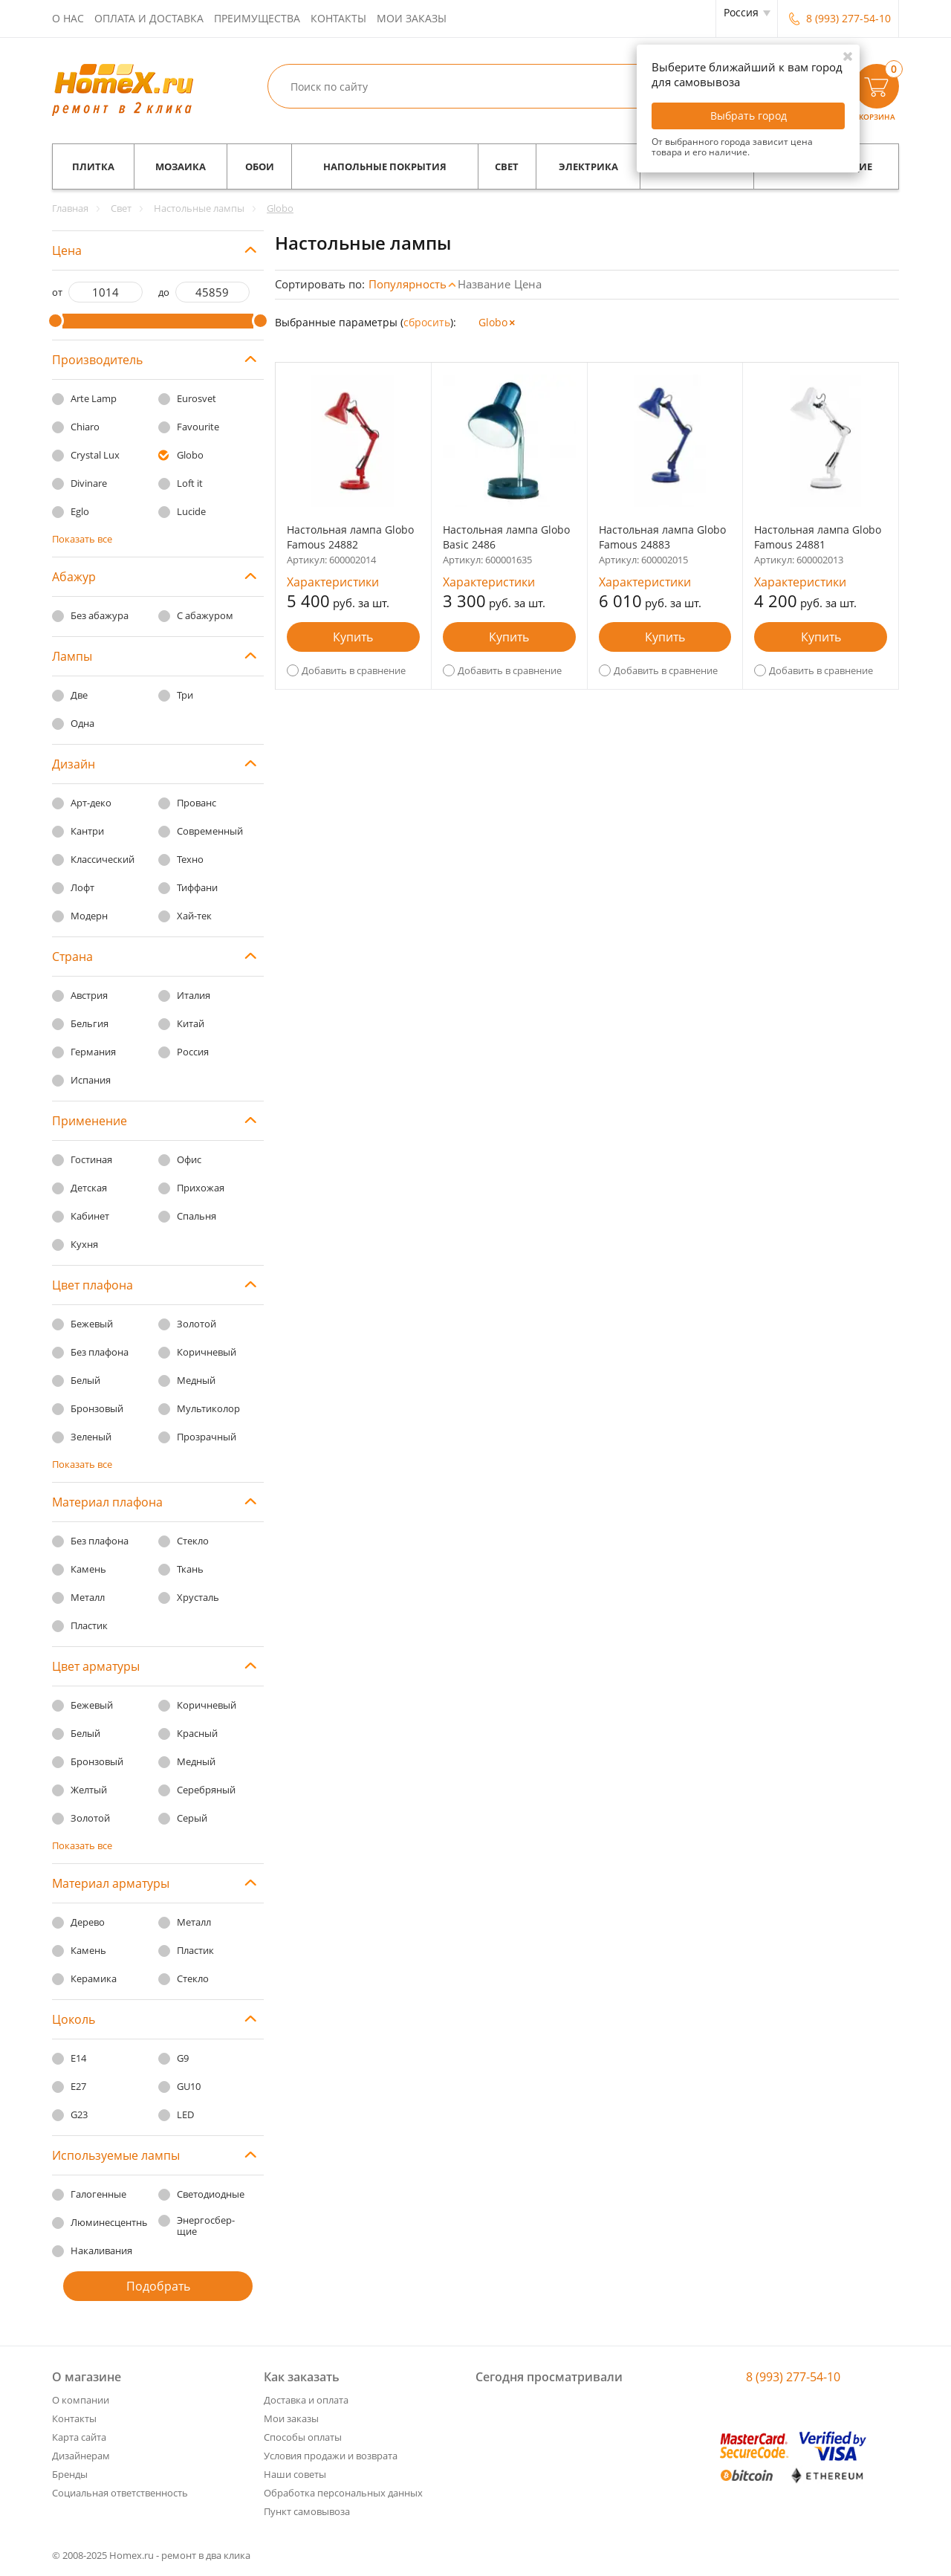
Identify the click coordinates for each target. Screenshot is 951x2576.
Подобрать (158, 2286)
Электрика (588, 166)
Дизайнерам (81, 2455)
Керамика (94, 1978)
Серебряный (206, 1789)
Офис (189, 1159)
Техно (190, 859)
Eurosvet (196, 398)
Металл (88, 1597)
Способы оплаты (303, 2437)
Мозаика (180, 166)
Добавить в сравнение (354, 670)
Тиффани (197, 887)
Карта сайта (79, 2437)
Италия (193, 995)
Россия (193, 1051)
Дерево (88, 1922)
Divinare (89, 483)
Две (79, 695)
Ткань (190, 1569)
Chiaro (85, 426)
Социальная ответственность (120, 2492)
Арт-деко (91, 802)
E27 (78, 2086)
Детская (89, 1187)
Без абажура (100, 615)
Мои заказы (412, 18)
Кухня (84, 1244)
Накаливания (101, 2250)
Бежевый (92, 1323)
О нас (68, 18)
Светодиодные (210, 2194)
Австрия (89, 995)
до (163, 292)
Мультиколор (208, 1408)
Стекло (193, 1540)
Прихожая (200, 1187)
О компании (80, 2400)
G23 (79, 2114)
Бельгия (89, 1023)
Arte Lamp (94, 398)
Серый (192, 1818)
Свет (507, 166)
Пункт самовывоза (307, 2511)
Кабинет (90, 1216)
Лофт (82, 887)
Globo (190, 455)
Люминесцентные (113, 2222)
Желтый (89, 1789)
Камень (88, 1569)
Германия (93, 1051)
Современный (210, 831)
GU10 (189, 2086)
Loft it (190, 483)
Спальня (196, 1216)
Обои (259, 166)
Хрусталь (198, 1597)
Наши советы (295, 2474)
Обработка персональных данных (343, 2492)
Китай (190, 1023)
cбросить (426, 322)
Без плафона (100, 1352)
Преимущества (257, 18)
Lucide (191, 511)
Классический (102, 859)
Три (185, 695)
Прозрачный (206, 1436)
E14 (78, 2058)
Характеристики (333, 582)
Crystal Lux (95, 455)
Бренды (70, 2474)
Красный (197, 1733)
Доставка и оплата (306, 2400)
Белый (85, 1380)
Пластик (89, 1625)
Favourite (198, 426)
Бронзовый (97, 1408)
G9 (183, 2058)
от (57, 292)
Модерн (89, 915)
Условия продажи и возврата (330, 2455)
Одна (82, 723)
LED (185, 2114)
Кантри (87, 831)
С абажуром (205, 615)
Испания (91, 1080)
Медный (196, 1380)
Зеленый (91, 1436)
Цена (528, 283)
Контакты (338, 18)
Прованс (196, 802)
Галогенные (98, 2194)
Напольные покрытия (385, 166)
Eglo (80, 511)
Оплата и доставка (149, 18)
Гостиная (91, 1159)
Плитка (93, 166)
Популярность (408, 283)
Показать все (82, 539)
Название (484, 283)
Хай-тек (194, 915)
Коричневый (206, 1352)
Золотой (196, 1323)
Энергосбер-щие (206, 2225)
